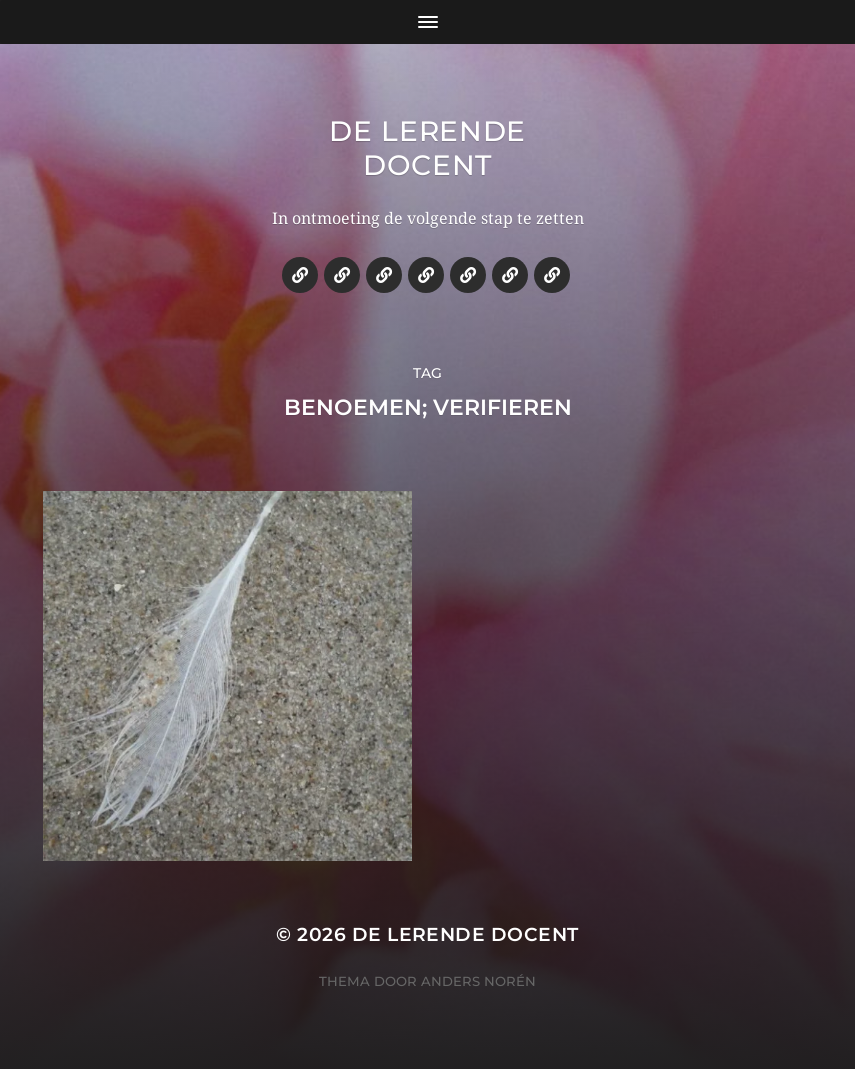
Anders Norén (478, 981)
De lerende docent (427, 148)
